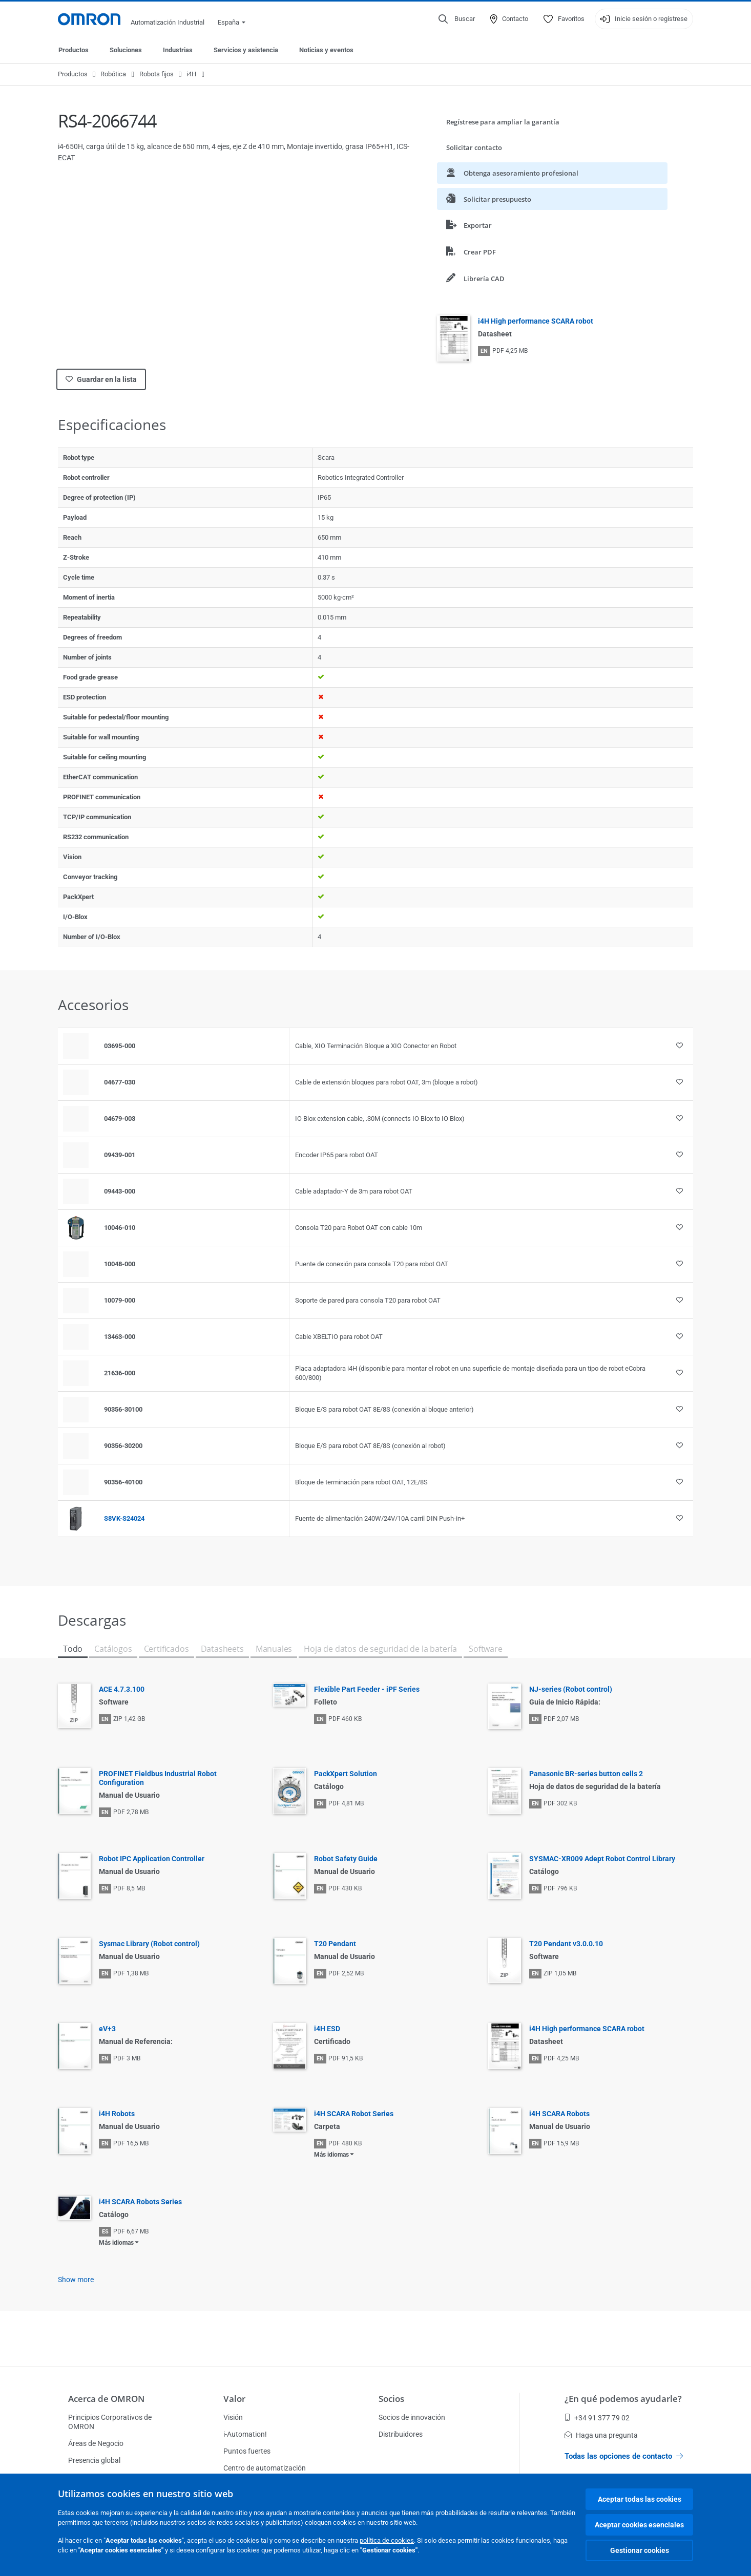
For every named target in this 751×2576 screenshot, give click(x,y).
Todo (72, 1648)
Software (486, 1648)
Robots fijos (156, 74)
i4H (191, 74)
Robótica (113, 74)
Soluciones (126, 50)
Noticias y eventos (326, 50)
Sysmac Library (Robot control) (149, 1944)
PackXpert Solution (345, 1774)
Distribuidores (401, 2434)
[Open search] (456, 19)
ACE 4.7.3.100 (121, 1689)
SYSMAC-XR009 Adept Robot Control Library (602, 1859)
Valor (234, 2398)
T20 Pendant (335, 1944)
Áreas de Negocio (95, 2443)
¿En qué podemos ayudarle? (623, 2398)
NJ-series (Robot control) (570, 1689)
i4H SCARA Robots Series (140, 2202)
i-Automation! (245, 2434)
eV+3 (107, 2029)
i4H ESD (327, 2029)
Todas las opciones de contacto (624, 2456)
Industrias (178, 50)
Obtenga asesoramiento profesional (512, 173)
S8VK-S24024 (124, 1518)
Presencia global (94, 2460)
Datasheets (222, 1648)
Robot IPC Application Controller (151, 1859)
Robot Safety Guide (346, 1859)
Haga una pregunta (601, 2435)
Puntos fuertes (246, 2451)
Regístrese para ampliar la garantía (502, 121)
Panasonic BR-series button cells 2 (586, 1774)
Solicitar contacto (474, 147)
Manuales (274, 1648)
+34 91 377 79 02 (597, 2418)
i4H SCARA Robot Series (353, 2114)
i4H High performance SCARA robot (535, 321)
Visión (233, 2417)
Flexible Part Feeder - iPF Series (367, 1689)
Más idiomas (331, 2154)
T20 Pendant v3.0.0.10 (566, 1944)
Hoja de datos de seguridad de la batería (380, 1648)
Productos (73, 50)
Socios (391, 2398)
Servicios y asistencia (246, 50)
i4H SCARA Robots (559, 2114)
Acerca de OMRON (106, 2398)
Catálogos (113, 1648)
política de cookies (387, 2540)
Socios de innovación (412, 2417)
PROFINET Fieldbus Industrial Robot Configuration (158, 1778)
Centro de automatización (264, 2468)
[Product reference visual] (76, 1228)
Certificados (166, 1648)
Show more (76, 2279)
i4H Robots (117, 2114)
